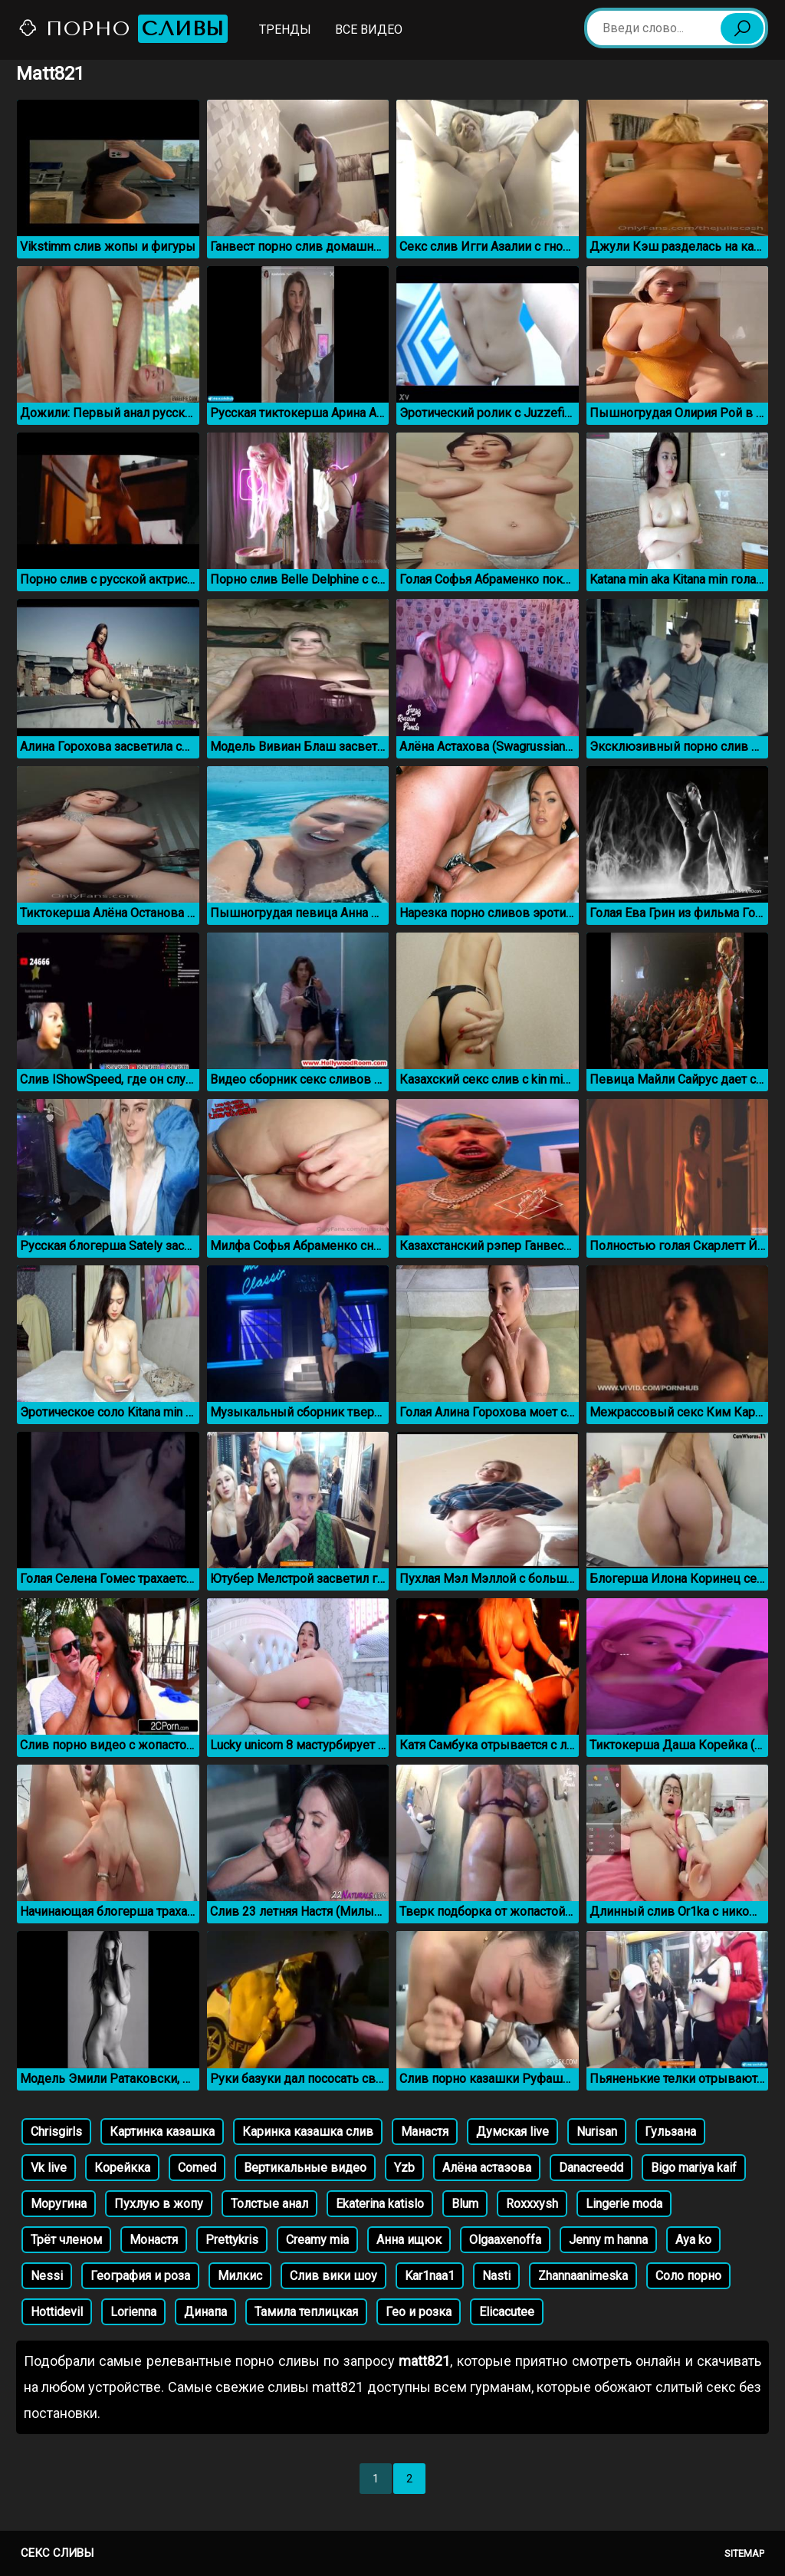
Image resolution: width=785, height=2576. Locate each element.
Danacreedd (591, 2167)
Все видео (368, 29)
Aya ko (693, 2239)
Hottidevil (57, 2312)
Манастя (424, 2131)
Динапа (205, 2312)
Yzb (404, 2167)
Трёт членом (66, 2239)
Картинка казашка (162, 2131)
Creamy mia (317, 2239)
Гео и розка (419, 2312)
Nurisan (596, 2131)
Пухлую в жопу (158, 2203)
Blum (465, 2203)
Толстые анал (269, 2203)
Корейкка (122, 2167)
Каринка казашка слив (307, 2131)
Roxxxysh (532, 2203)
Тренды (285, 29)
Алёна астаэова (486, 2167)
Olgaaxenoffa (505, 2239)
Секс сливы (57, 2553)
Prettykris (231, 2239)
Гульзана (670, 2131)
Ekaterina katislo (380, 2203)
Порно (123, 29)
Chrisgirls (56, 2131)
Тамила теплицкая (306, 2312)
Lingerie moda (624, 2203)
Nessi (47, 2275)
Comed (197, 2167)
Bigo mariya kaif (694, 2167)
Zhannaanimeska (583, 2275)
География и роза (140, 2275)
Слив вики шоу (333, 2275)
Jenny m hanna (608, 2239)
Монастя (154, 2239)
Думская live (512, 2131)
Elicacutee (506, 2312)
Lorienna (133, 2312)
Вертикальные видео (305, 2167)
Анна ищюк (409, 2239)
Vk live (49, 2167)
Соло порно (688, 2275)
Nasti (496, 2275)
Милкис (240, 2275)
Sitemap (744, 2553)
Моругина (59, 2203)
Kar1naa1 (430, 2275)
